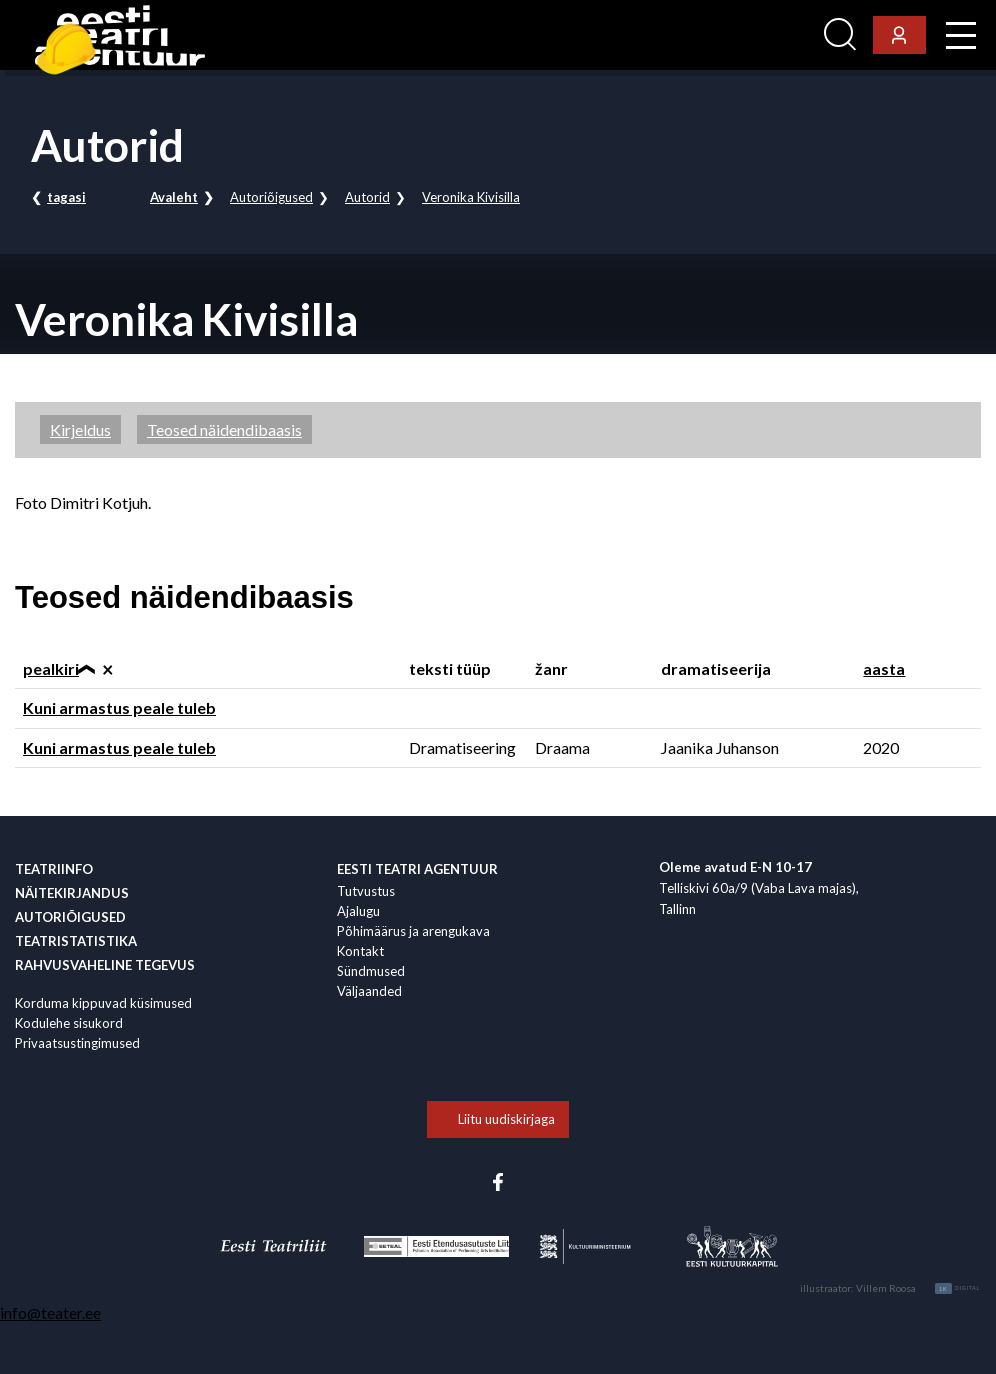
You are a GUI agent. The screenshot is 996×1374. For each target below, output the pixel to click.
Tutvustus (366, 891)
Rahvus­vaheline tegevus (105, 965)
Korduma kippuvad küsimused (103, 1003)
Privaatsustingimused (77, 1043)
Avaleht (174, 197)
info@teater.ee (50, 1312)
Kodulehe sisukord (69, 1023)
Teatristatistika (76, 941)
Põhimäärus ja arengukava (413, 931)
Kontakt (360, 951)
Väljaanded (369, 991)
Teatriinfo (54, 869)
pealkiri (51, 668)
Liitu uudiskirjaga (506, 1119)
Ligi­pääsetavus (761, 35)
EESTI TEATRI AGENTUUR (417, 869)
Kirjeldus (80, 429)
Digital (957, 1288)
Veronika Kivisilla (471, 197)
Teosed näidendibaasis (224, 429)
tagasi (66, 197)
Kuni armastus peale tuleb (119, 707)
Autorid (367, 197)
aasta (884, 668)
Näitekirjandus (72, 893)
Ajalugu (358, 911)
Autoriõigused (271, 197)
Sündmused (371, 971)
